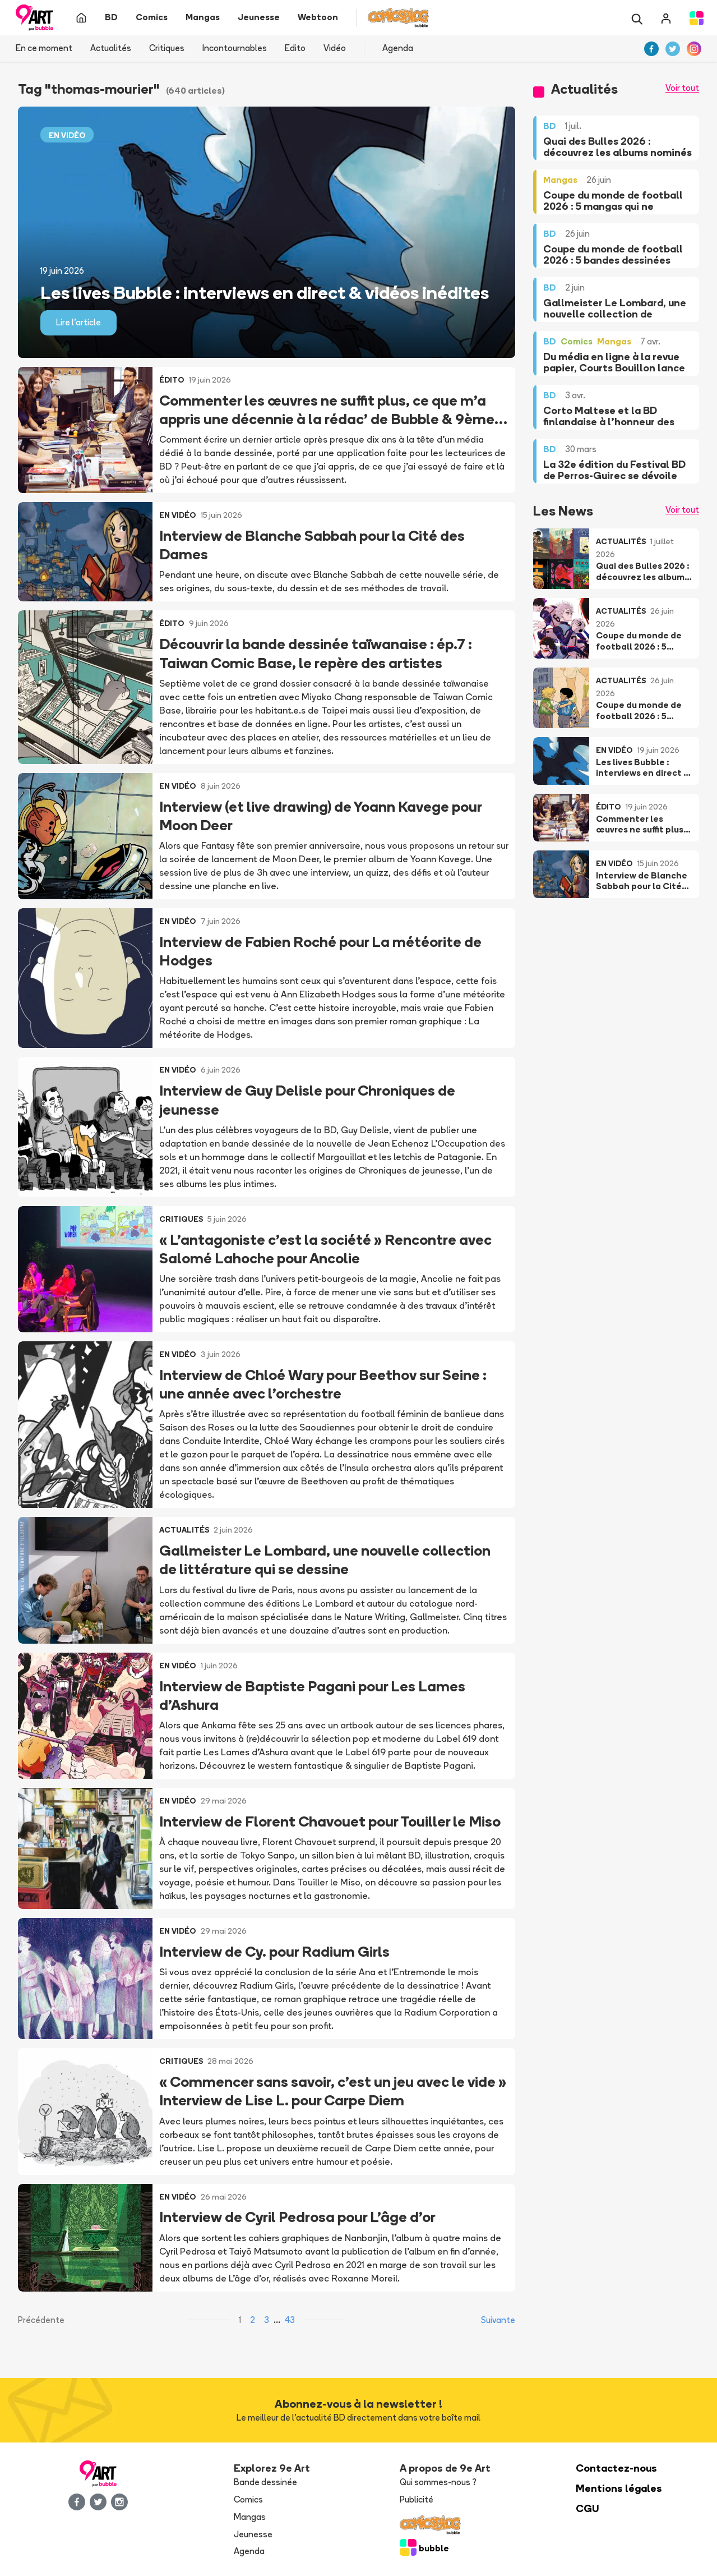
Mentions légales (619, 2488)
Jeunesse (253, 2534)
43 (290, 2320)
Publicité (416, 2499)
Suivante (498, 2320)
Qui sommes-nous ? (438, 2482)
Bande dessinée (265, 2482)
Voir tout (682, 87)
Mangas (250, 2516)
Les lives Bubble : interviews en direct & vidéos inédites (264, 292)
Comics (248, 2499)
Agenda (397, 48)
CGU (587, 2508)
